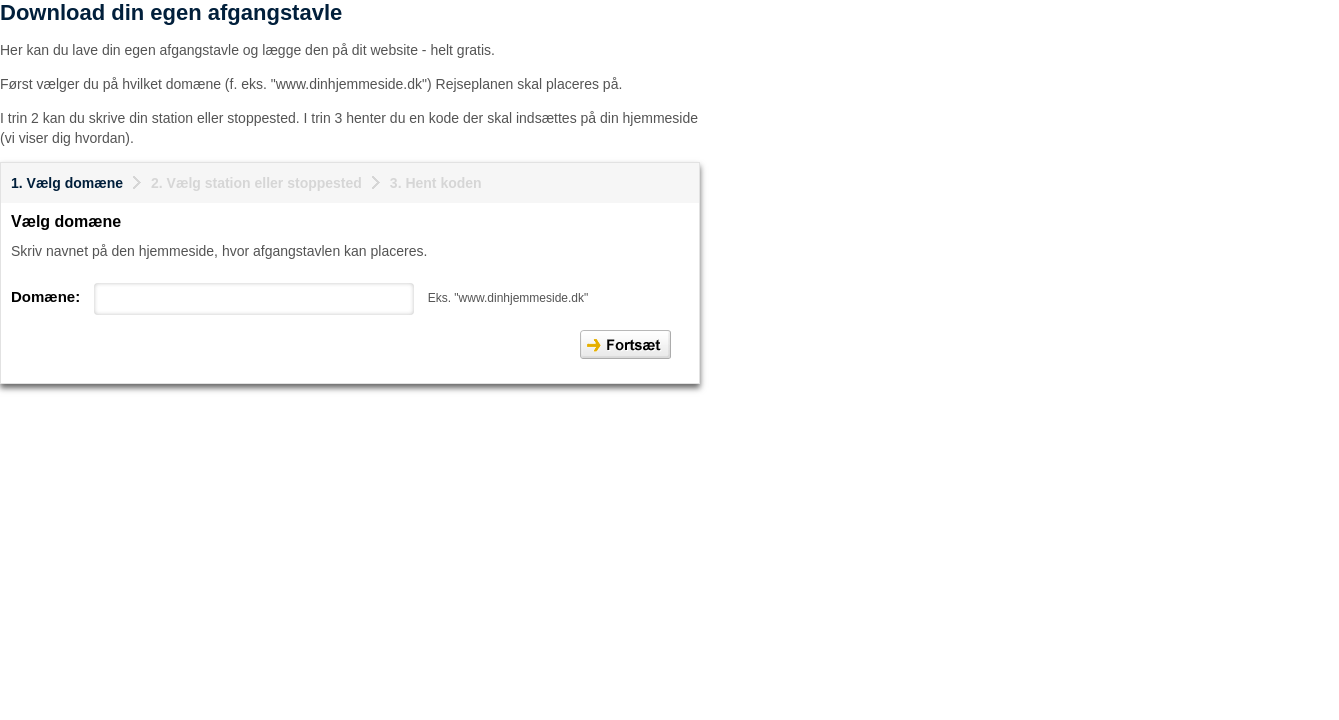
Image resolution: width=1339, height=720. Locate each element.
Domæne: (45, 296)
